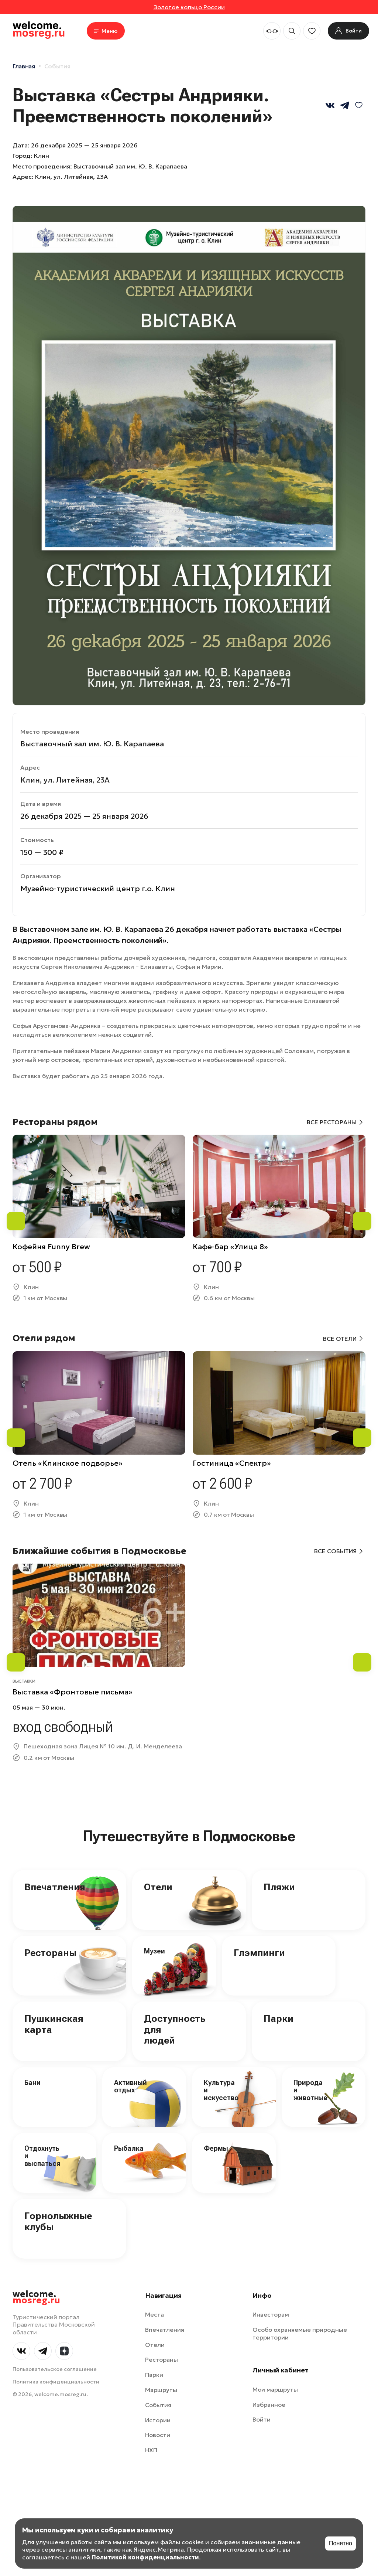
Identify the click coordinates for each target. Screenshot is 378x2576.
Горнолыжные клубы (58, 2221)
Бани (32, 2082)
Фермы (216, 2148)
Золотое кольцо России (189, 7)
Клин (41, 155)
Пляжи (279, 1886)
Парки (278, 2018)
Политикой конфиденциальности (145, 2557)
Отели (158, 1886)
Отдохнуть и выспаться (42, 2155)
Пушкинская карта (53, 2024)
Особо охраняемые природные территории (299, 2333)
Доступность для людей (174, 2029)
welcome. (36, 2297)
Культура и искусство (221, 2090)
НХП (151, 2450)
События (57, 66)
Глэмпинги (259, 1952)
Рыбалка (129, 2148)
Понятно (340, 2543)
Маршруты (161, 2389)
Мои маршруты (275, 2389)
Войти (261, 2419)
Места (154, 2314)
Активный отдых (130, 2086)
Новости (157, 2435)
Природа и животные (310, 2090)
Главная (24, 66)
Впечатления (54, 1886)
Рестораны (50, 1952)
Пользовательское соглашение (55, 2369)
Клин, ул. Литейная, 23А (71, 176)
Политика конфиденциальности (56, 2381)
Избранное (268, 2404)
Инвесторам (270, 2314)
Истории (158, 2420)
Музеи (154, 1951)
